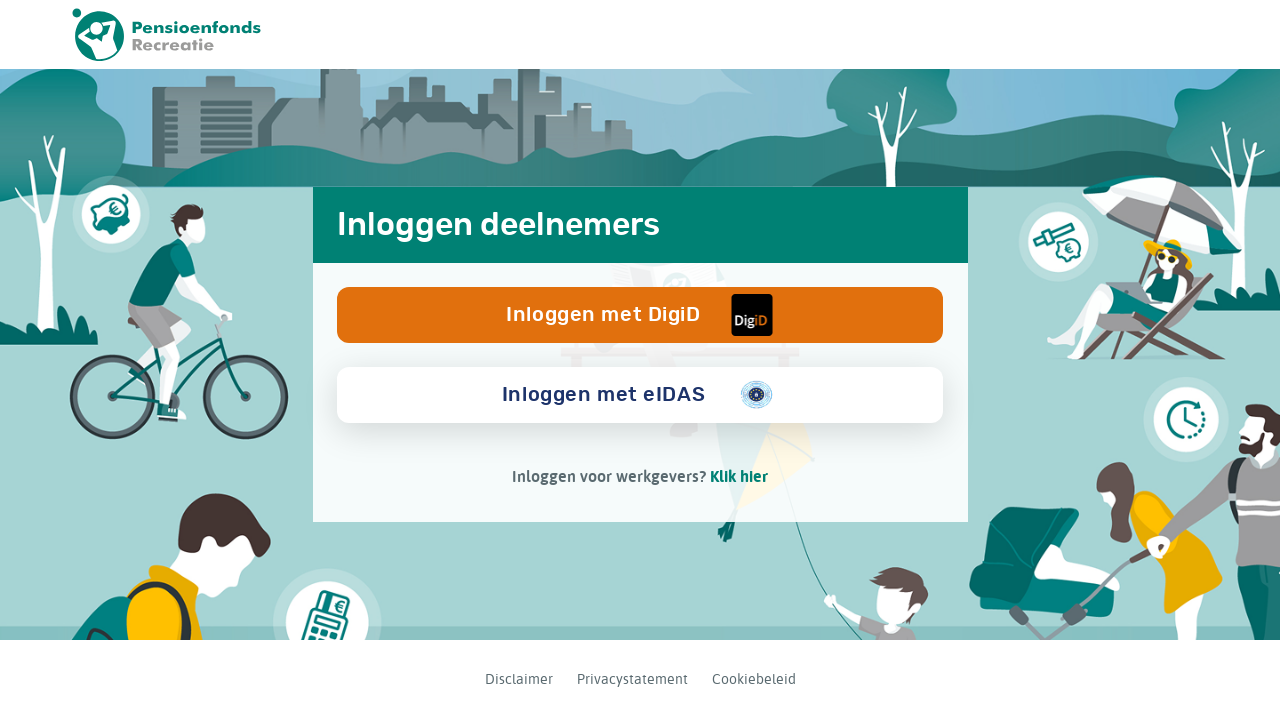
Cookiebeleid (754, 679)
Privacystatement (632, 679)
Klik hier (739, 476)
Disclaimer (519, 679)
